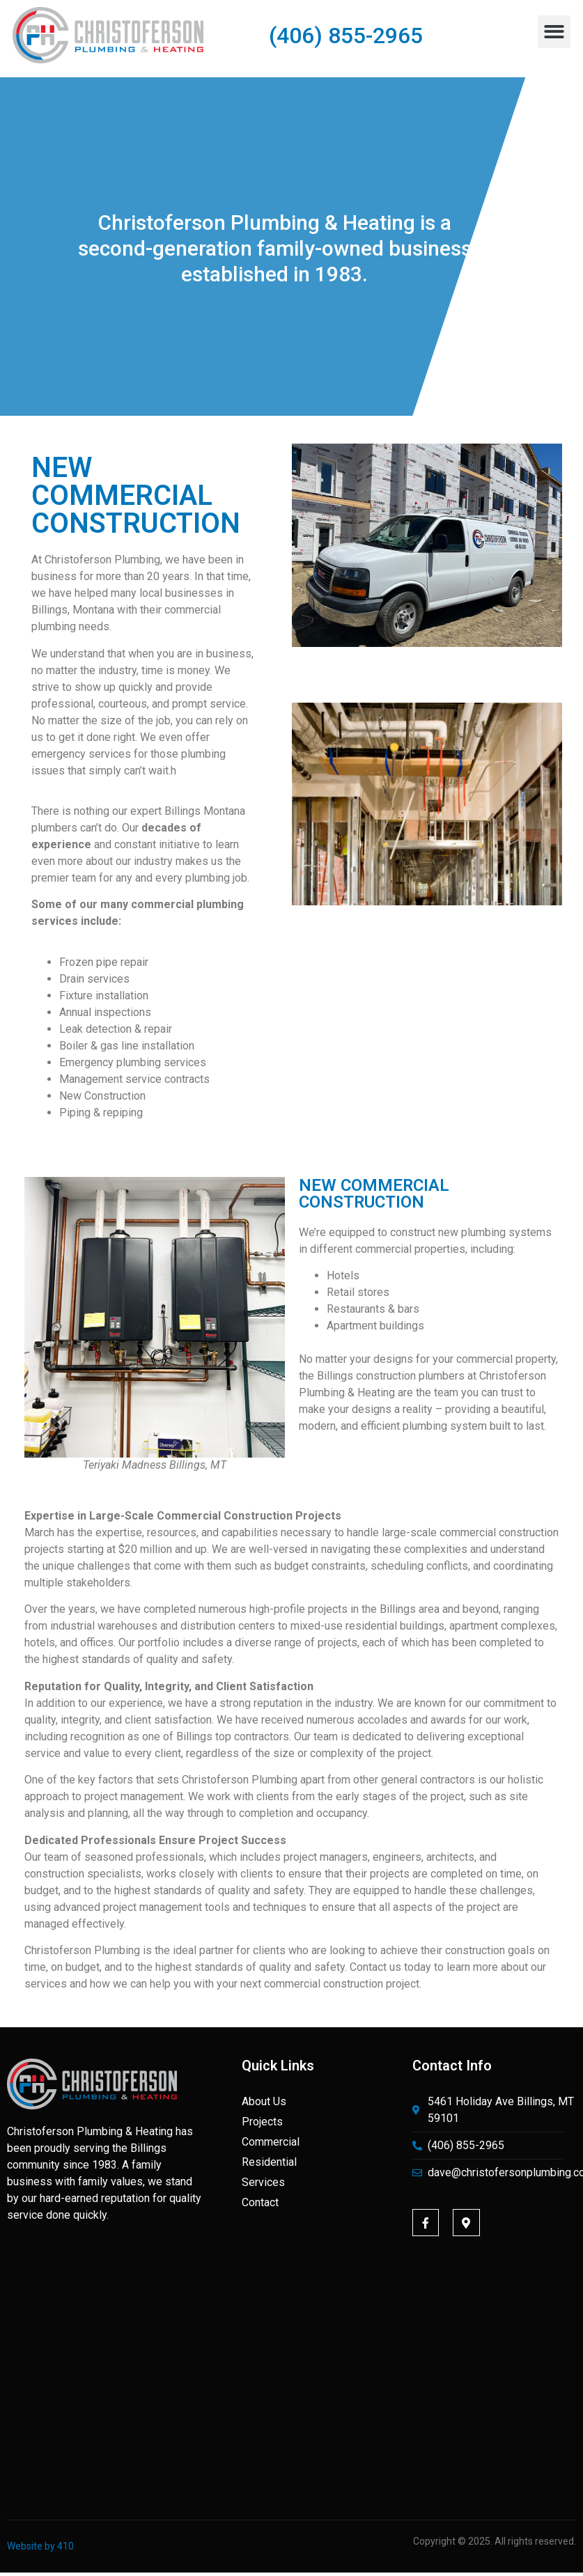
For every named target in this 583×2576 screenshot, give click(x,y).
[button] (554, 31)
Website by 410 (40, 2546)
